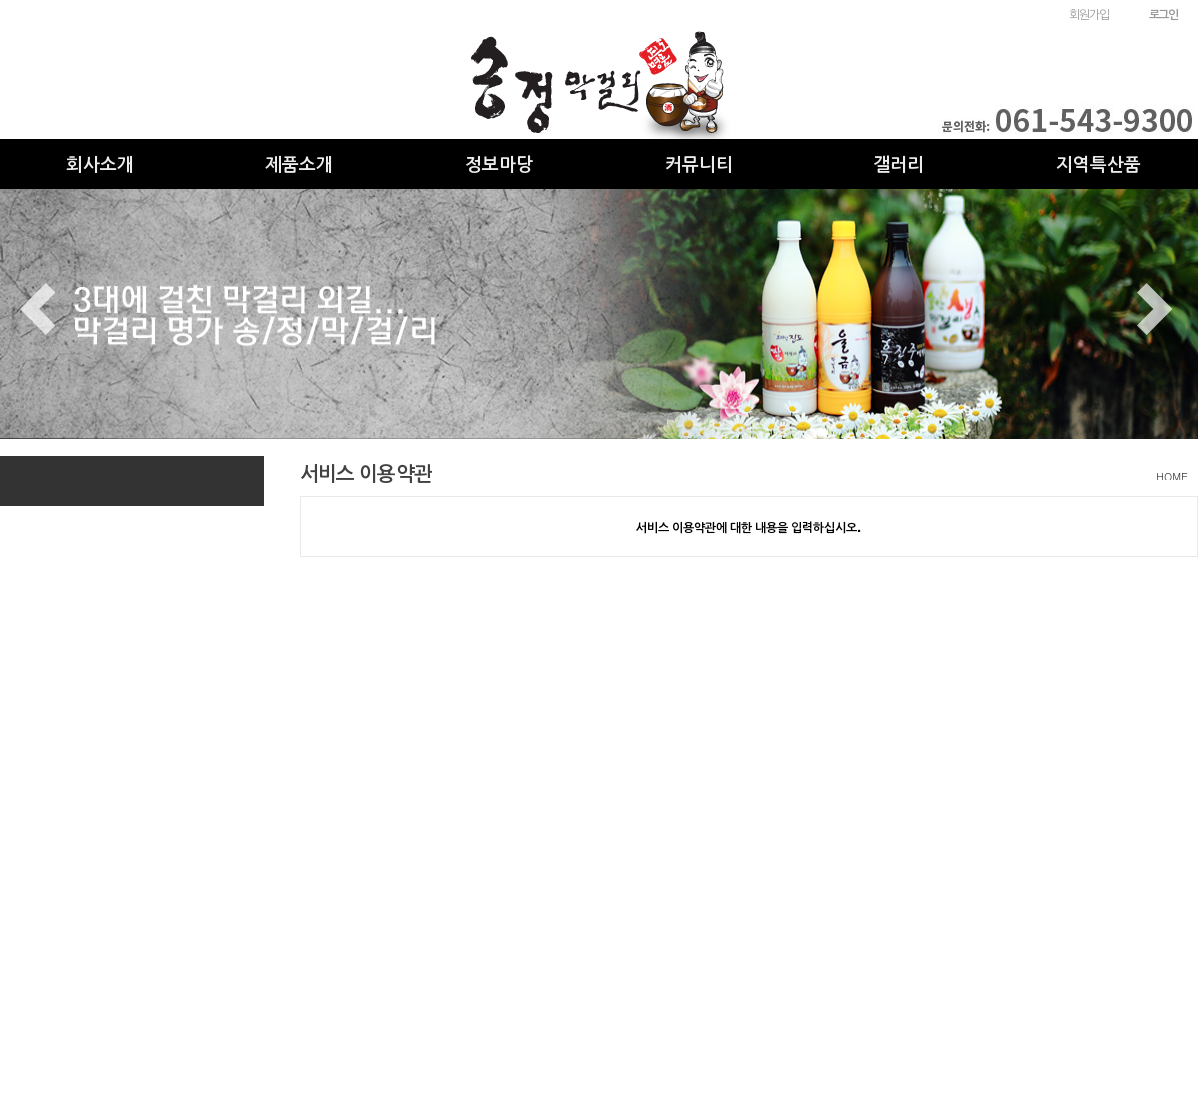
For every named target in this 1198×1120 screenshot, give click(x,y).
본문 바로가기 (0, 0)
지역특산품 (1098, 163)
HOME (1172, 476)
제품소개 (299, 163)
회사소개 (100, 163)
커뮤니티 (699, 163)
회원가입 (1088, 13)
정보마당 (499, 163)
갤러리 (898, 163)
